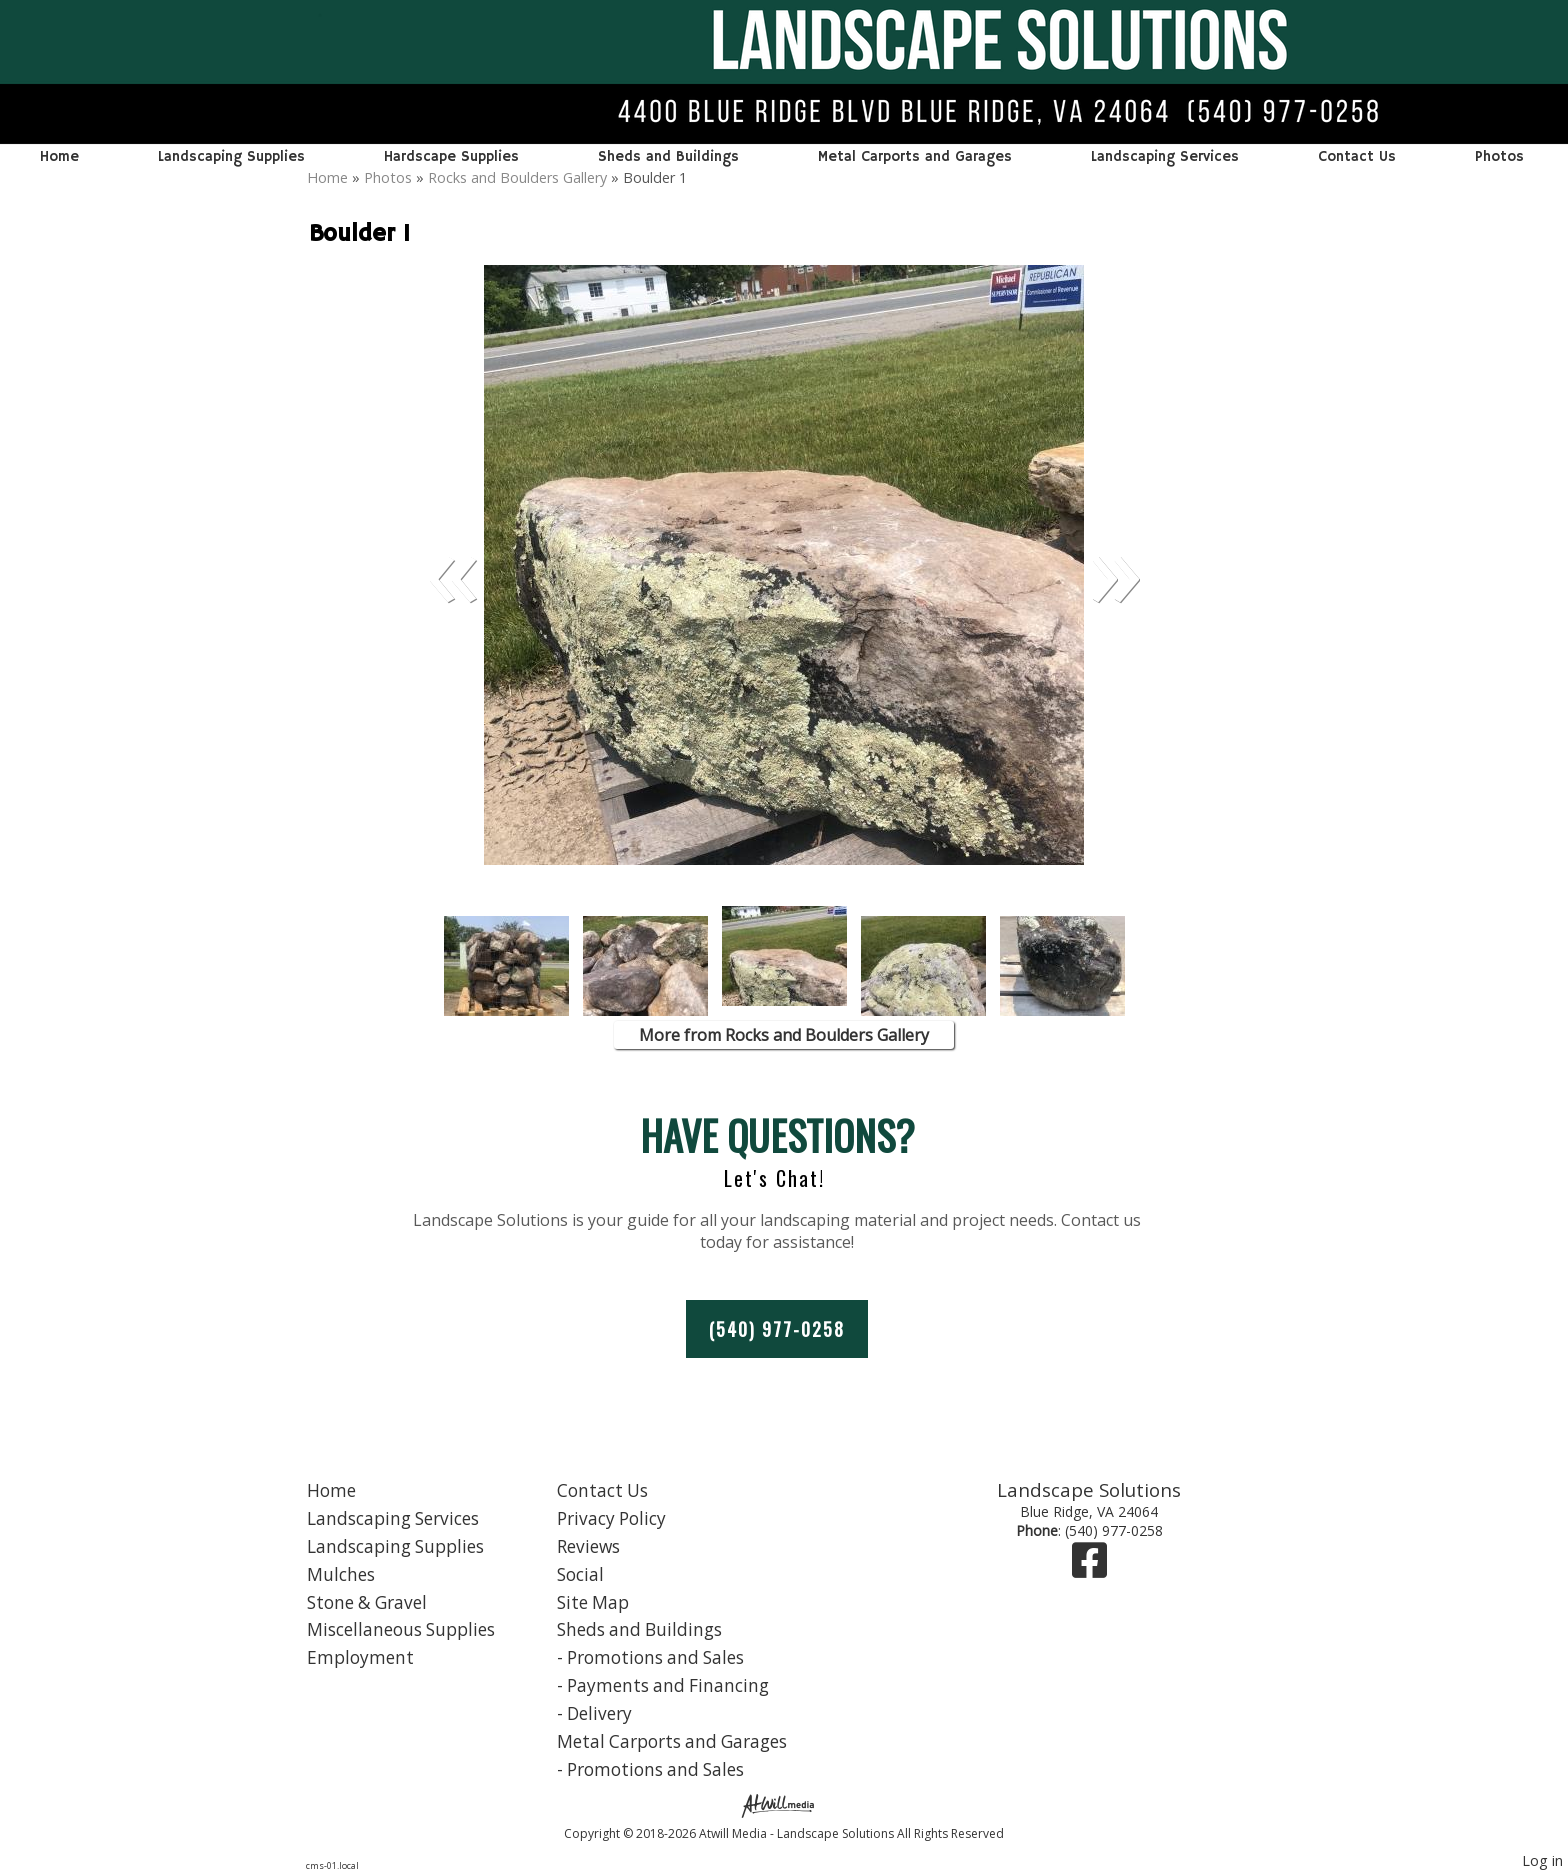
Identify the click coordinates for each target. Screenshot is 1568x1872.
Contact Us (1357, 157)
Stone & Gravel (367, 1602)
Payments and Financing (668, 1685)
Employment (360, 1657)
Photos (1499, 157)
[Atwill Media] (784, 1804)
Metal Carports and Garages (915, 157)
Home (59, 157)
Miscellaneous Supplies (401, 1629)
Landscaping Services (1165, 157)
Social (580, 1574)
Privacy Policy (611, 1518)
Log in (1542, 1860)
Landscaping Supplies (231, 157)
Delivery (599, 1713)
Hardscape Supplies (451, 157)
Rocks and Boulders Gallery (517, 177)
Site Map (593, 1602)
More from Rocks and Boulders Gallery (784, 1035)
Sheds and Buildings (668, 157)
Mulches (341, 1574)
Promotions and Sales (655, 1657)
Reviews (588, 1546)
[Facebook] (1089, 1569)
